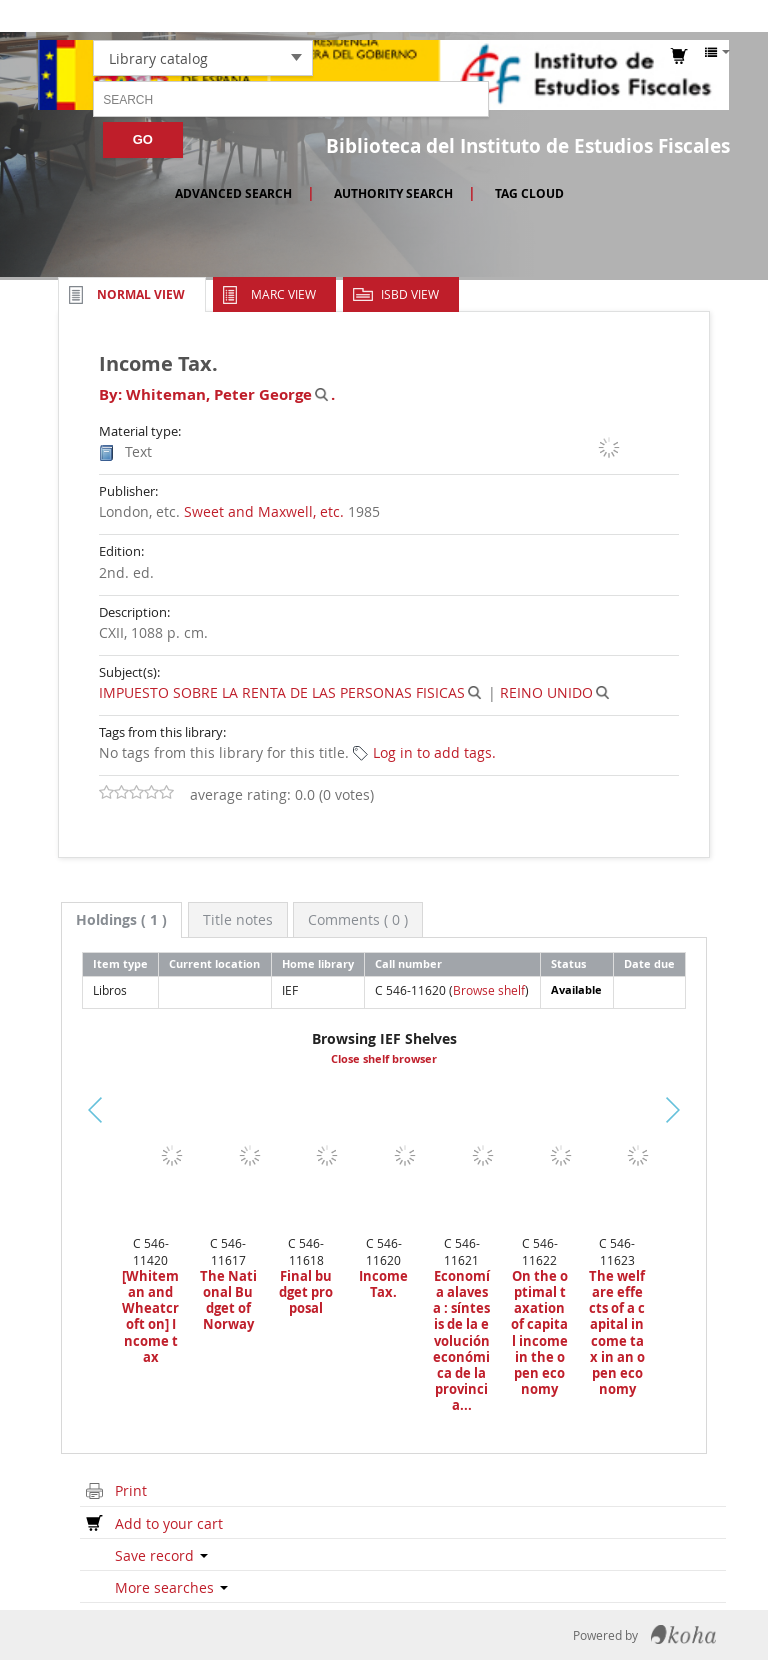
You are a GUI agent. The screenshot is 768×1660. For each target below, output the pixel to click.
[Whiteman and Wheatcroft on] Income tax (150, 1316)
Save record (161, 1555)
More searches (171, 1587)
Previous (52, 1133)
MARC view (283, 294)
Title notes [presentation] (238, 919)
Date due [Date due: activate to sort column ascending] (649, 963)
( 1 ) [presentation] (121, 919)
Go (143, 139)
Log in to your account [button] (669, 16)
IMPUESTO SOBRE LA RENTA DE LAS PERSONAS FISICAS (282, 692)
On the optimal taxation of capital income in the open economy (539, 1333)
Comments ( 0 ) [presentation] (358, 919)
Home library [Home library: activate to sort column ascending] (318, 963)
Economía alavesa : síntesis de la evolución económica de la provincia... (461, 1341)
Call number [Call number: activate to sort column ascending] (408, 963)
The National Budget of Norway (228, 1300)
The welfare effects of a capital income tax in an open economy (617, 1333)
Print (131, 1490)
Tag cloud (529, 193)
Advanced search (233, 193)
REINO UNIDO (546, 692)
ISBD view (410, 294)
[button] (548, 16)
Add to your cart (169, 1523)
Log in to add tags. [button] (434, 752)
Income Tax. (383, 1284)
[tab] (121, 920)
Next (695, 1109)
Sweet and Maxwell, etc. (264, 511)
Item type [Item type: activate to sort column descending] (120, 963)
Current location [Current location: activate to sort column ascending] (214, 963)
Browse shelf (489, 990)
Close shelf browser (384, 1059)
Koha (683, 1635)
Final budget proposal (306, 1292)
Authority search (393, 193)
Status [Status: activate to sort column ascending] (568, 963)
